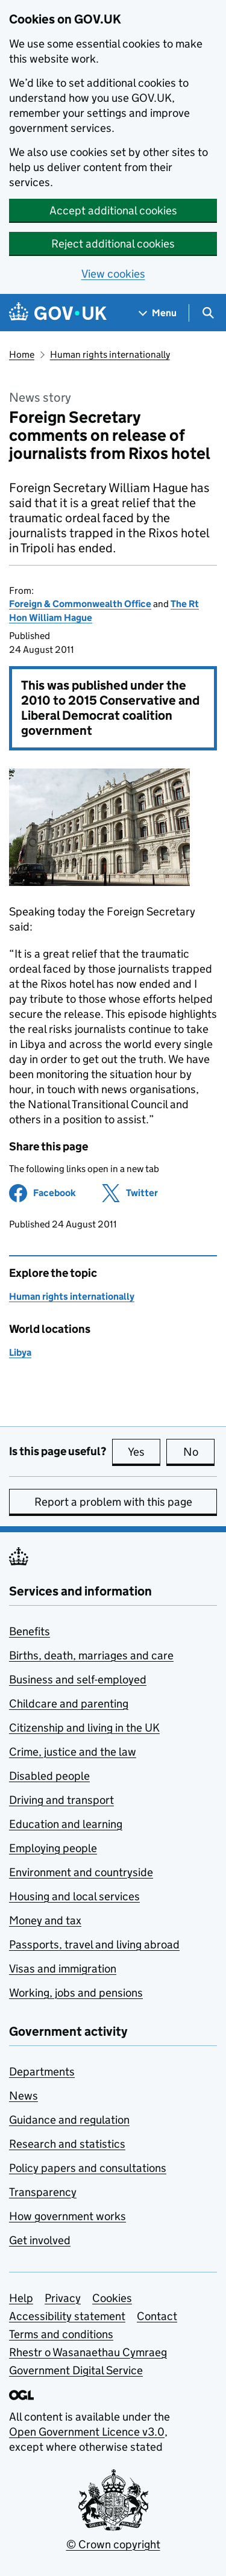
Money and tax (45, 1920)
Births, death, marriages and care (91, 1655)
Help (21, 2298)
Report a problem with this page (113, 1502)
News (23, 2096)
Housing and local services (74, 1896)
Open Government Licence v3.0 (87, 2432)
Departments (42, 2072)
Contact (157, 2316)
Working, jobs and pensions (76, 1993)
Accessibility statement (67, 2316)
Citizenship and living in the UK (84, 1728)
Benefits (29, 1631)
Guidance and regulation (69, 2120)
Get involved (40, 2240)
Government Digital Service (76, 2370)
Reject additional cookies (113, 244)
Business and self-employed (77, 1679)
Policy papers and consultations (87, 2168)
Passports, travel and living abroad (94, 1944)
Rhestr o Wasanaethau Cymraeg (88, 2352)
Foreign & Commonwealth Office (80, 604)
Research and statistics (67, 2144)
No (199, 1451)
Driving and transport (61, 1800)
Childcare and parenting (68, 1704)
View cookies (113, 273)
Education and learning (65, 1824)
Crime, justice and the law (72, 1752)
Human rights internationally (110, 354)
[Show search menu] (207, 313)
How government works (67, 2216)
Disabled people (49, 1776)
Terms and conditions (61, 2334)
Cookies (112, 2298)
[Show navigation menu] (158, 313)
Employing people (53, 1848)
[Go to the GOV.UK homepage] (58, 313)
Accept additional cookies (113, 210)
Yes (144, 1451)
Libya (20, 1352)
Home (21, 354)
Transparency (43, 2192)
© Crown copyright (113, 2544)
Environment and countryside (81, 1872)
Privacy (63, 2298)
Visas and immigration (62, 1969)
